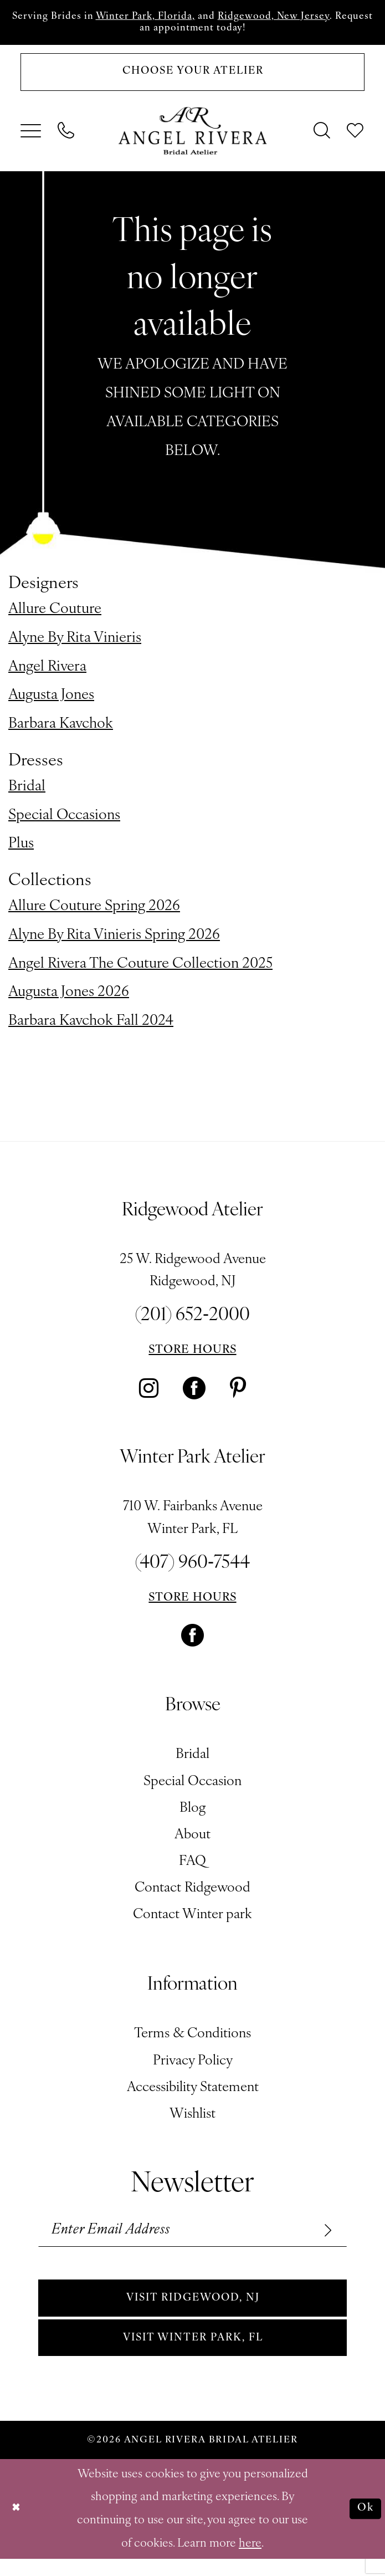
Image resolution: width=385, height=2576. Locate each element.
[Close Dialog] (18, 2526)
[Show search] (323, 137)
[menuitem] (31, 137)
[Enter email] (192, 2238)
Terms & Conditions (192, 2040)
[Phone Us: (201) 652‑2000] (66, 137)
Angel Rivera (47, 673)
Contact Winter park (192, 1921)
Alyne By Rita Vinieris (74, 644)
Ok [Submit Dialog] (365, 2526)
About (192, 1841)
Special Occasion (192, 1788)
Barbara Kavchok (60, 731)
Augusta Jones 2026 (68, 999)
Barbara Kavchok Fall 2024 (90, 1028)
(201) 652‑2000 (192, 1321)
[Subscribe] (324, 2238)
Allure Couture (54, 615)
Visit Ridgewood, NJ (193, 2310)
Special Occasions (64, 822)
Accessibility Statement (193, 2093)
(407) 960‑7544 (192, 1569)
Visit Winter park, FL (193, 2353)
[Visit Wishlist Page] (355, 137)
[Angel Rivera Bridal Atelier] (192, 137)
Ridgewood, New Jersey (303, 17)
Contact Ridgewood (192, 1895)
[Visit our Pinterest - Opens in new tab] (238, 1394)
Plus (21, 850)
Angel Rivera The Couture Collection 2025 (140, 970)
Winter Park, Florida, (163, 17)
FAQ (192, 1868)
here (250, 2560)
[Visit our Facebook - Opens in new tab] (194, 1394)
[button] (31, 137)
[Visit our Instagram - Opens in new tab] (148, 1394)
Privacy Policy (193, 2067)
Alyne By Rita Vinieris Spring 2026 (114, 941)
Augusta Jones (51, 702)
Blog (192, 1814)
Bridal (26, 793)
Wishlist (192, 2120)
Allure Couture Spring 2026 (94, 912)
